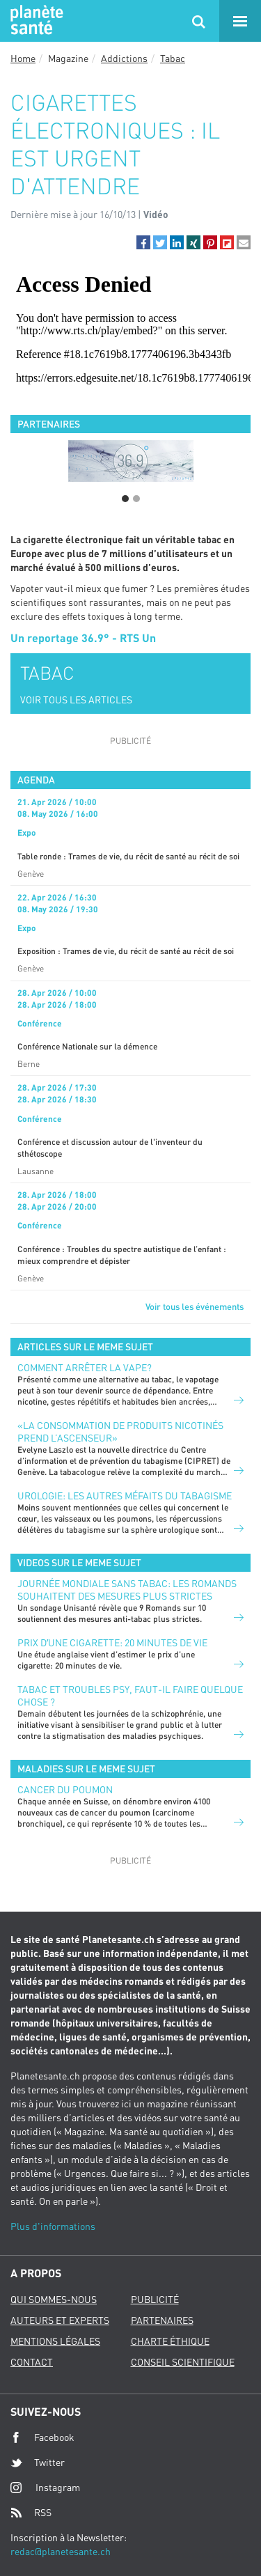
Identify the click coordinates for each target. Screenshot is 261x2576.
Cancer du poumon (65, 1789)
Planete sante (35, 21)
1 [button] (125, 498)
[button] (143, 242)
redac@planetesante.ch (60, 2551)
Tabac (172, 58)
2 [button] (136, 498)
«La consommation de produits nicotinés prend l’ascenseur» (120, 1431)
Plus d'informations (52, 2226)
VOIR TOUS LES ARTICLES (76, 699)
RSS (31, 2513)
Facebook (42, 2437)
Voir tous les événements (194, 1306)
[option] (130, 461)
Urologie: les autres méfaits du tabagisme (124, 1495)
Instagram (45, 2487)
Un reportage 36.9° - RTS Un (83, 637)
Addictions (124, 58)
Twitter (37, 2462)
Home (22, 58)
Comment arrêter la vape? (84, 1367)
